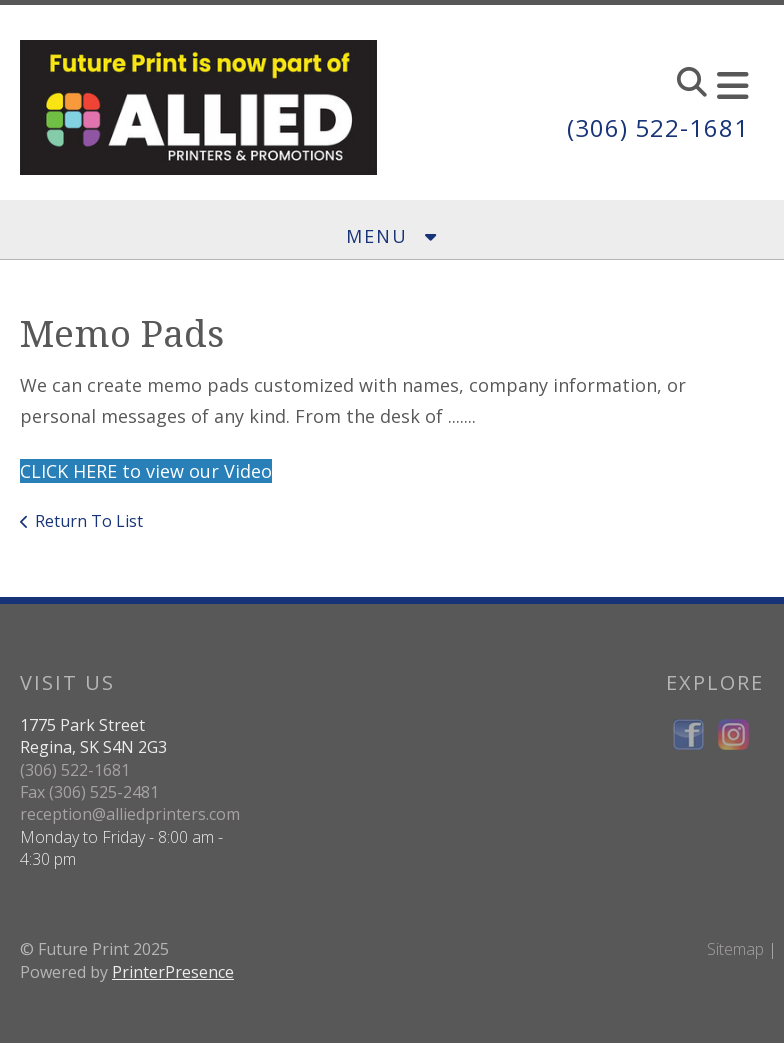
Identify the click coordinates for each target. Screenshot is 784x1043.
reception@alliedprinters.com (130, 814)
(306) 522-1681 (658, 127)
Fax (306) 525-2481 (89, 792)
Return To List (89, 521)
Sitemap (735, 949)
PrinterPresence (173, 972)
